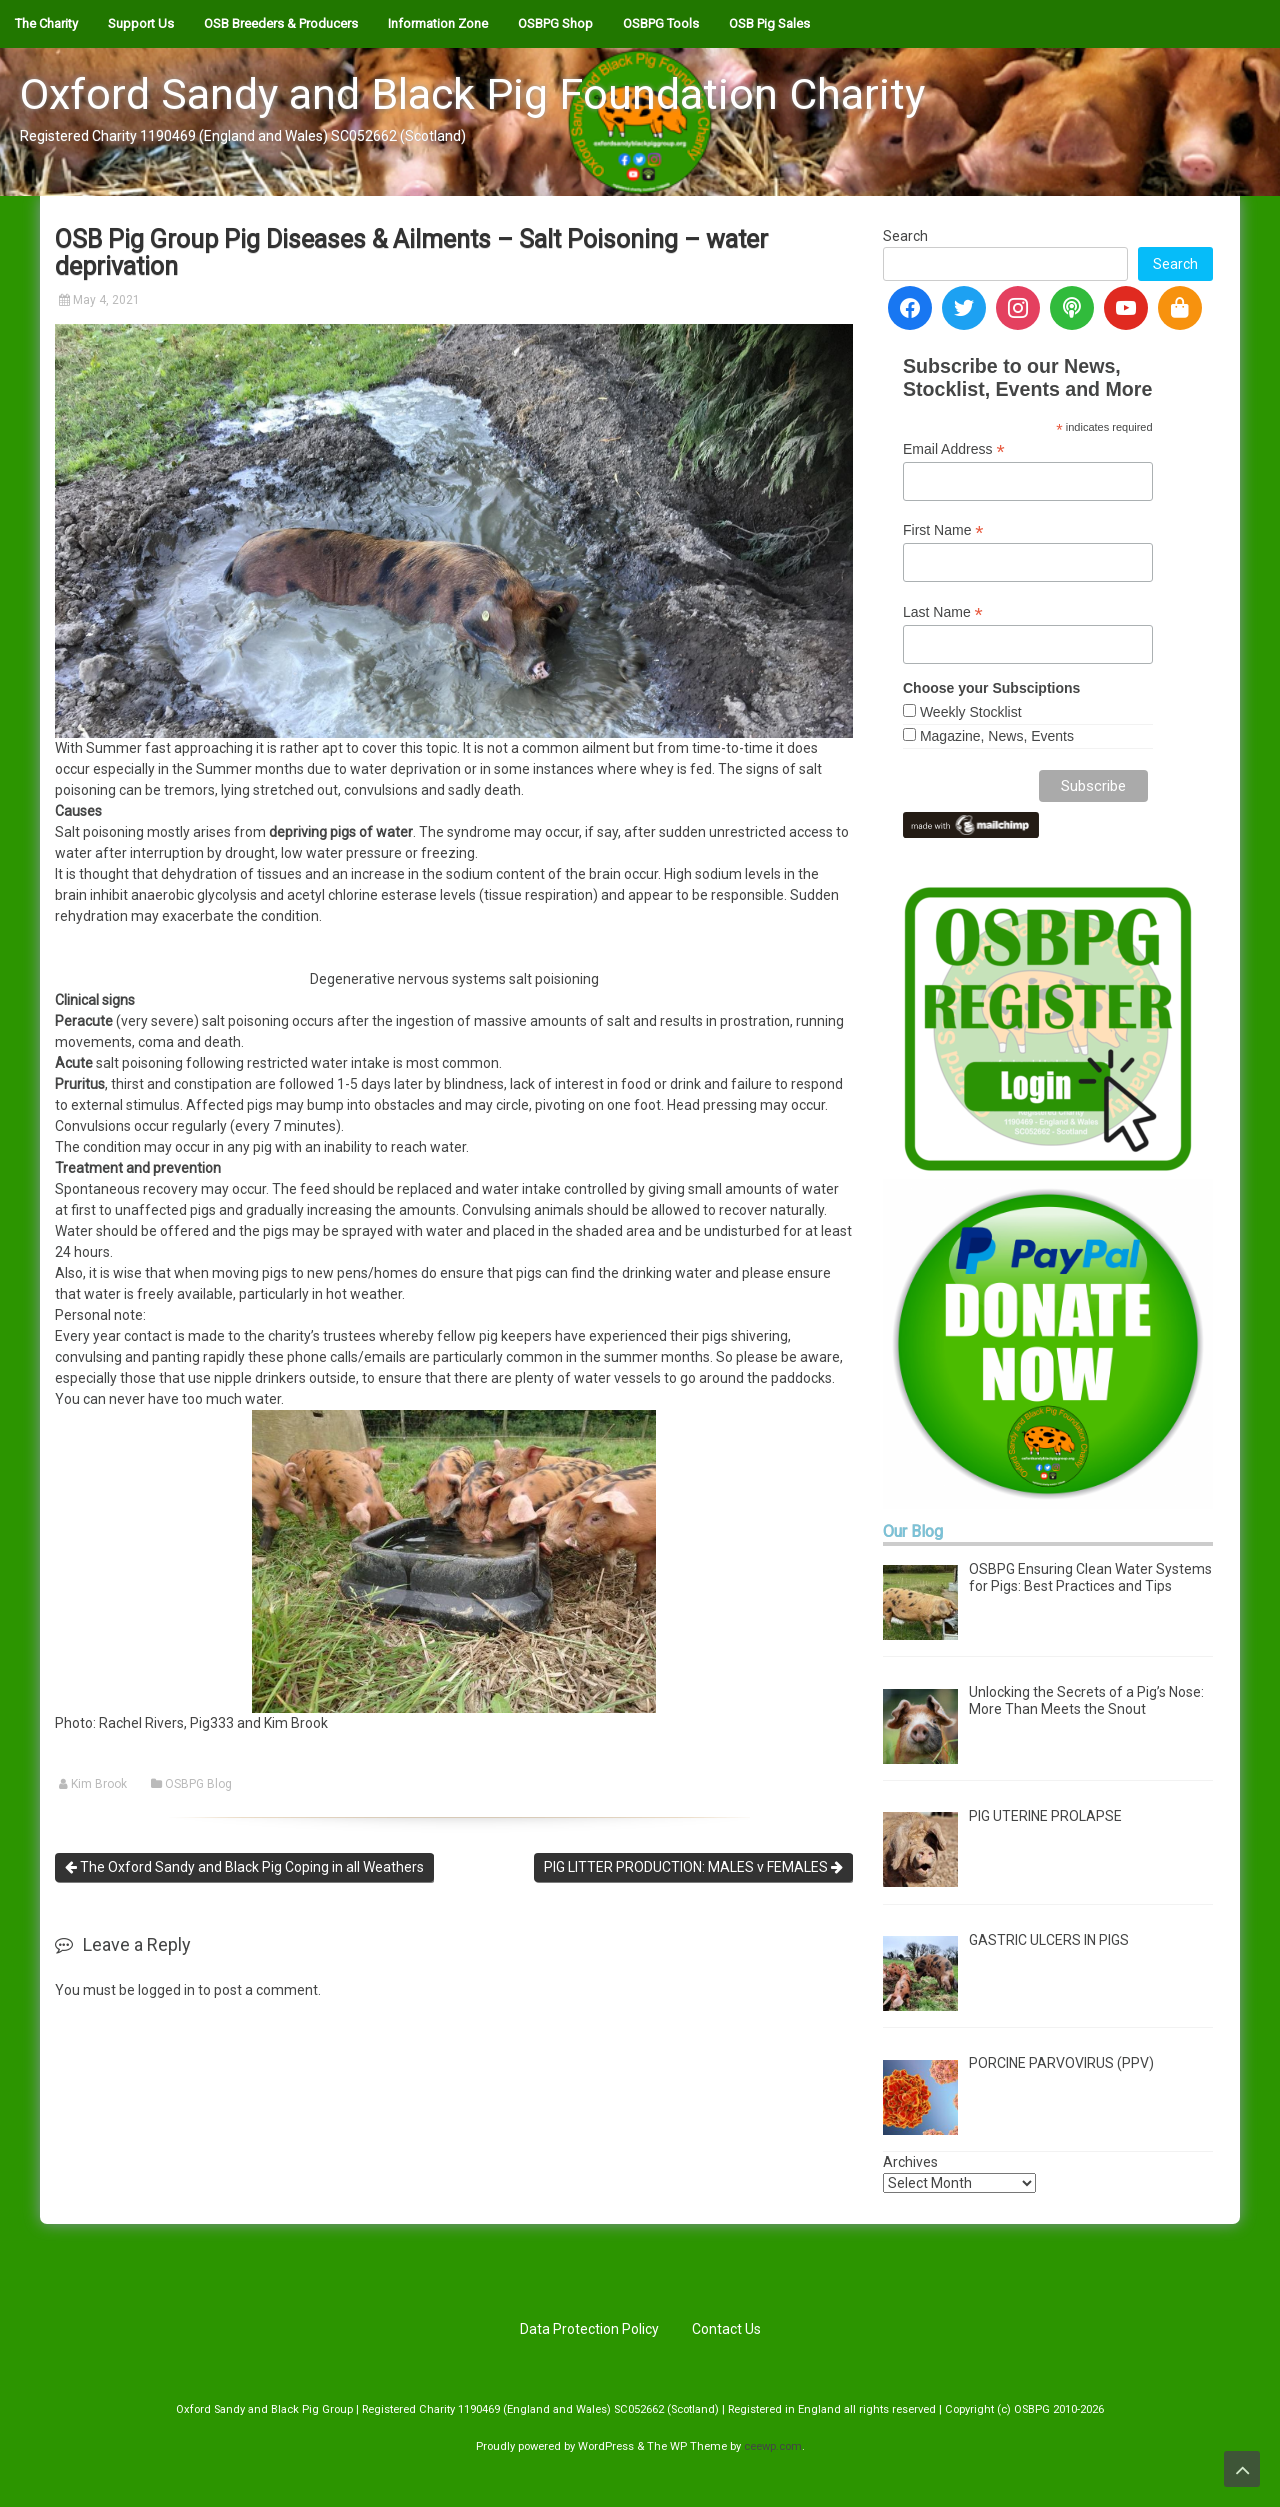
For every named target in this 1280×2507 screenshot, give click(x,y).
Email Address (954, 449)
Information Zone (438, 23)
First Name (943, 530)
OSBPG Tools (661, 23)
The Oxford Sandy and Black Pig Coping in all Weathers (244, 1867)
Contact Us (726, 2329)
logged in (166, 1990)
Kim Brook (99, 1784)
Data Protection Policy (589, 2329)
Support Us (141, 23)
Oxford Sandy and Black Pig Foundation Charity (472, 94)
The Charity (46, 23)
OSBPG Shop (555, 23)
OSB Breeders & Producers (281, 23)
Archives (910, 2162)
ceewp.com (773, 2446)
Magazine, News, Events (997, 736)
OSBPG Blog (198, 1784)
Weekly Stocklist (971, 712)
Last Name (943, 612)
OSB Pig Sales (769, 23)
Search (905, 236)
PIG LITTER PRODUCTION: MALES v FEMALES (693, 1867)
